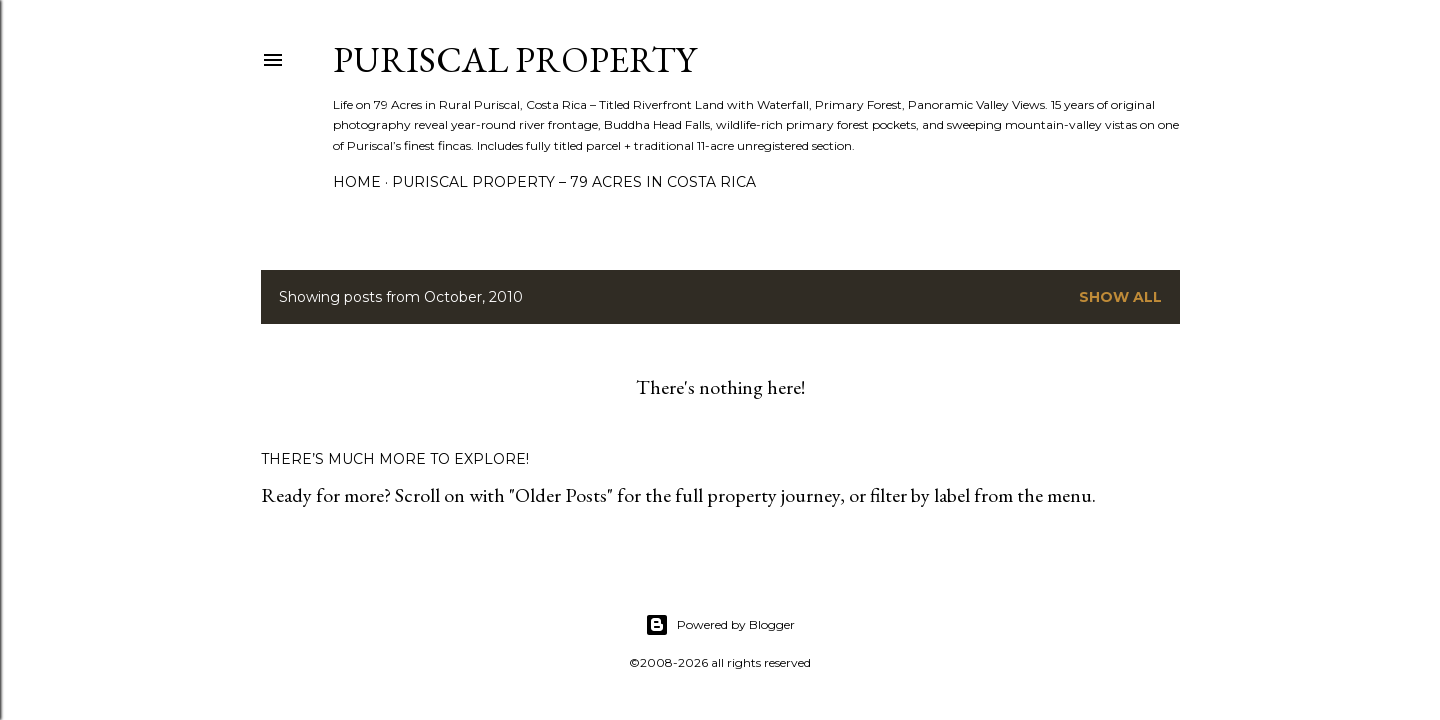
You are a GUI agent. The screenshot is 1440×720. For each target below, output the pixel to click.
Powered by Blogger (720, 625)
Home (357, 182)
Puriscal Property (514, 59)
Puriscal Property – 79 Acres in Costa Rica (574, 182)
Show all (1120, 297)
